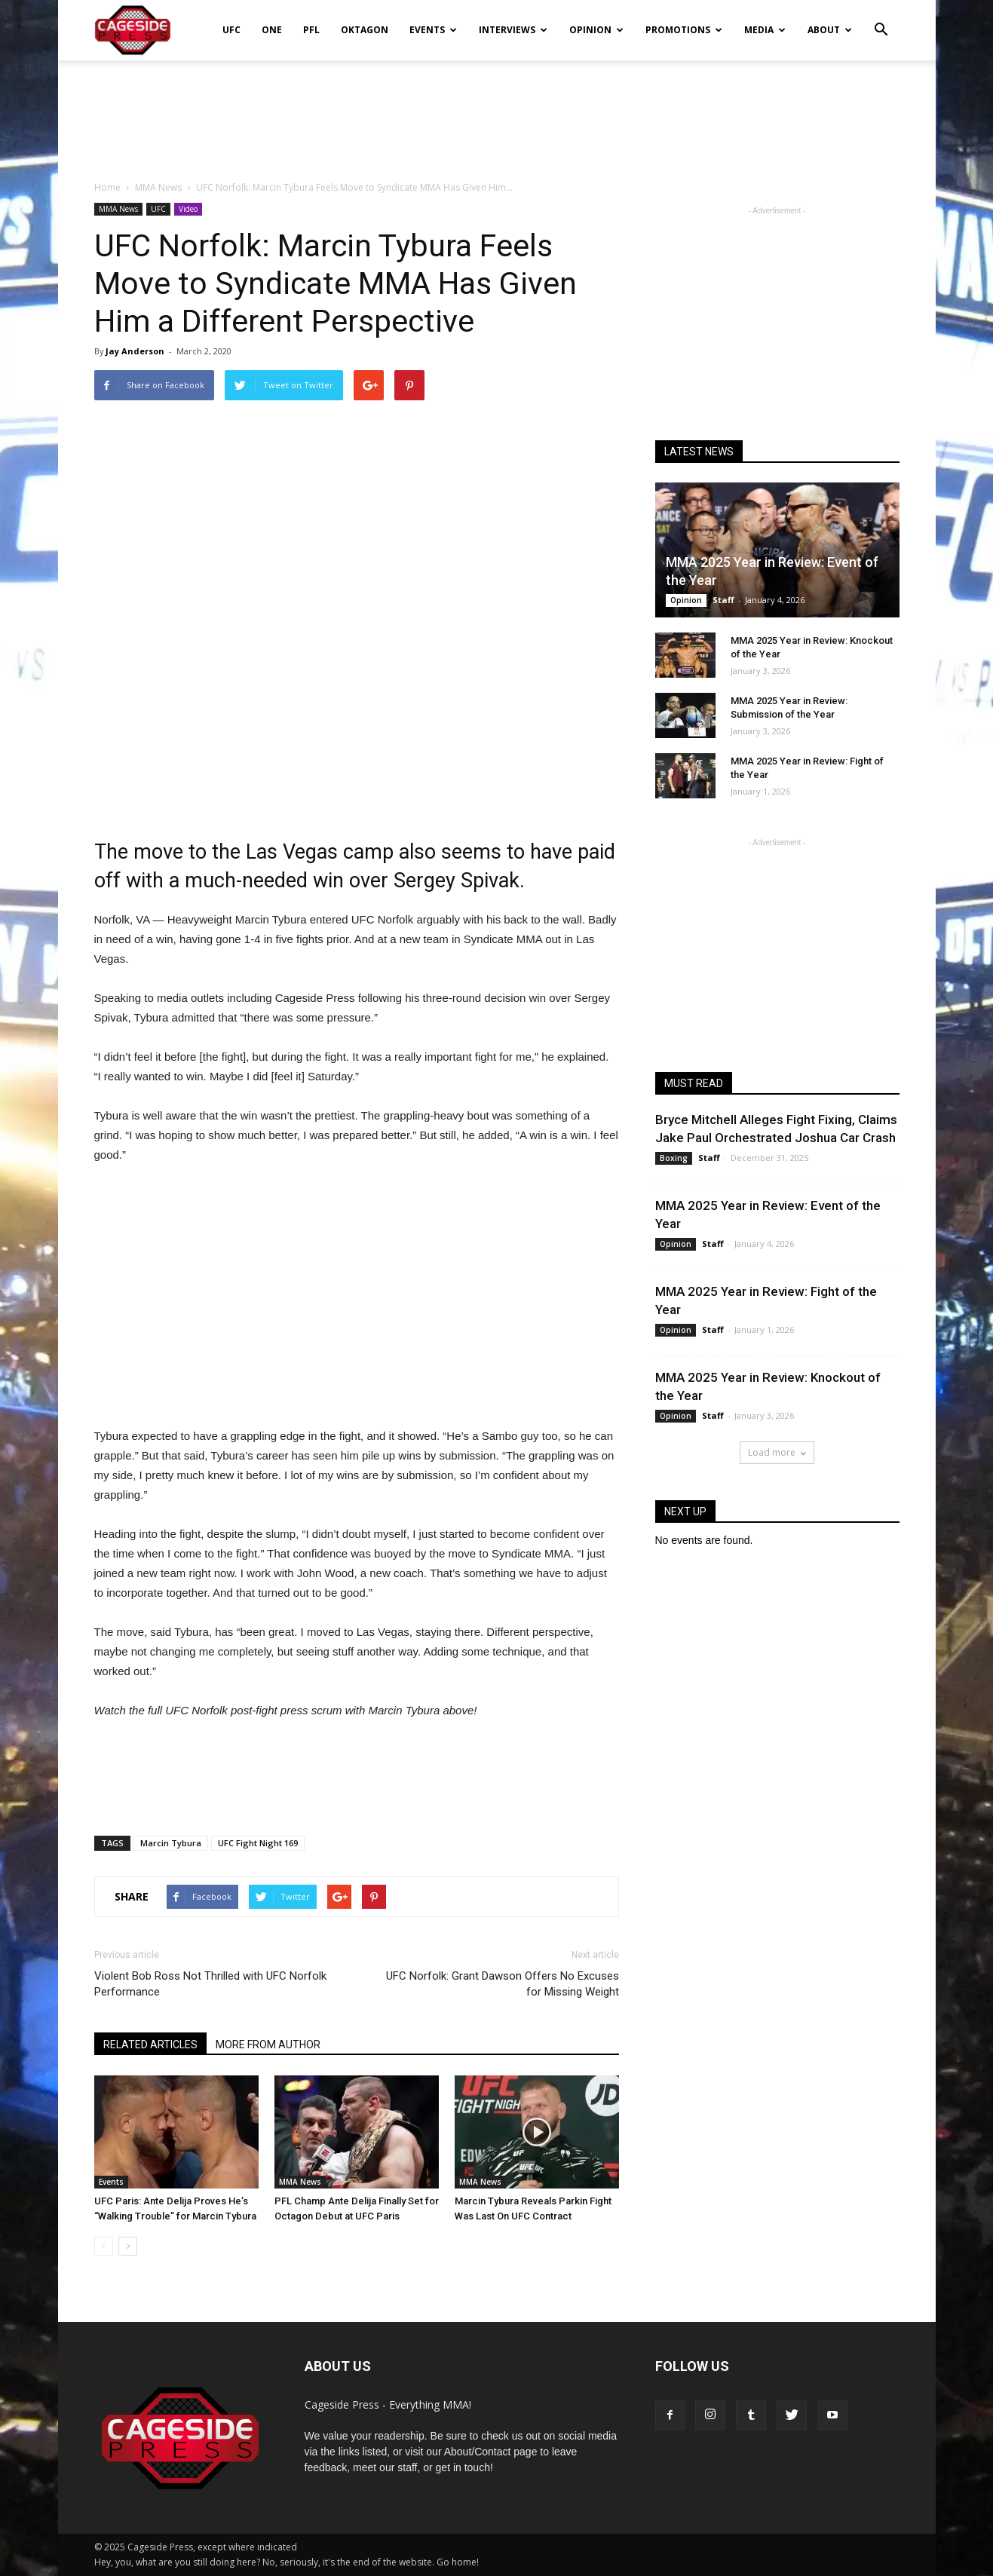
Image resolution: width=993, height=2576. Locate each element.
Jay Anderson (135, 351)
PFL (311, 29)
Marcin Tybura (170, 1843)
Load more (777, 1452)
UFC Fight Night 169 (258, 1843)
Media (765, 29)
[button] (881, 19)
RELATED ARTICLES (150, 2044)
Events (433, 29)
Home (107, 187)
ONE (272, 29)
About (830, 29)
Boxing (674, 1158)
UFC (231, 29)
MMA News (118, 209)
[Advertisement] (496, 112)
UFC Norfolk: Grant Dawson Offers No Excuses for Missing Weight (502, 1984)
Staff (723, 599)
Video (188, 209)
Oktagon (364, 29)
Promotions (683, 29)
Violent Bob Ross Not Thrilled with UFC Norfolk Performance (210, 1984)
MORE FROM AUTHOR (268, 2044)
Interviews (513, 29)
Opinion (596, 29)
